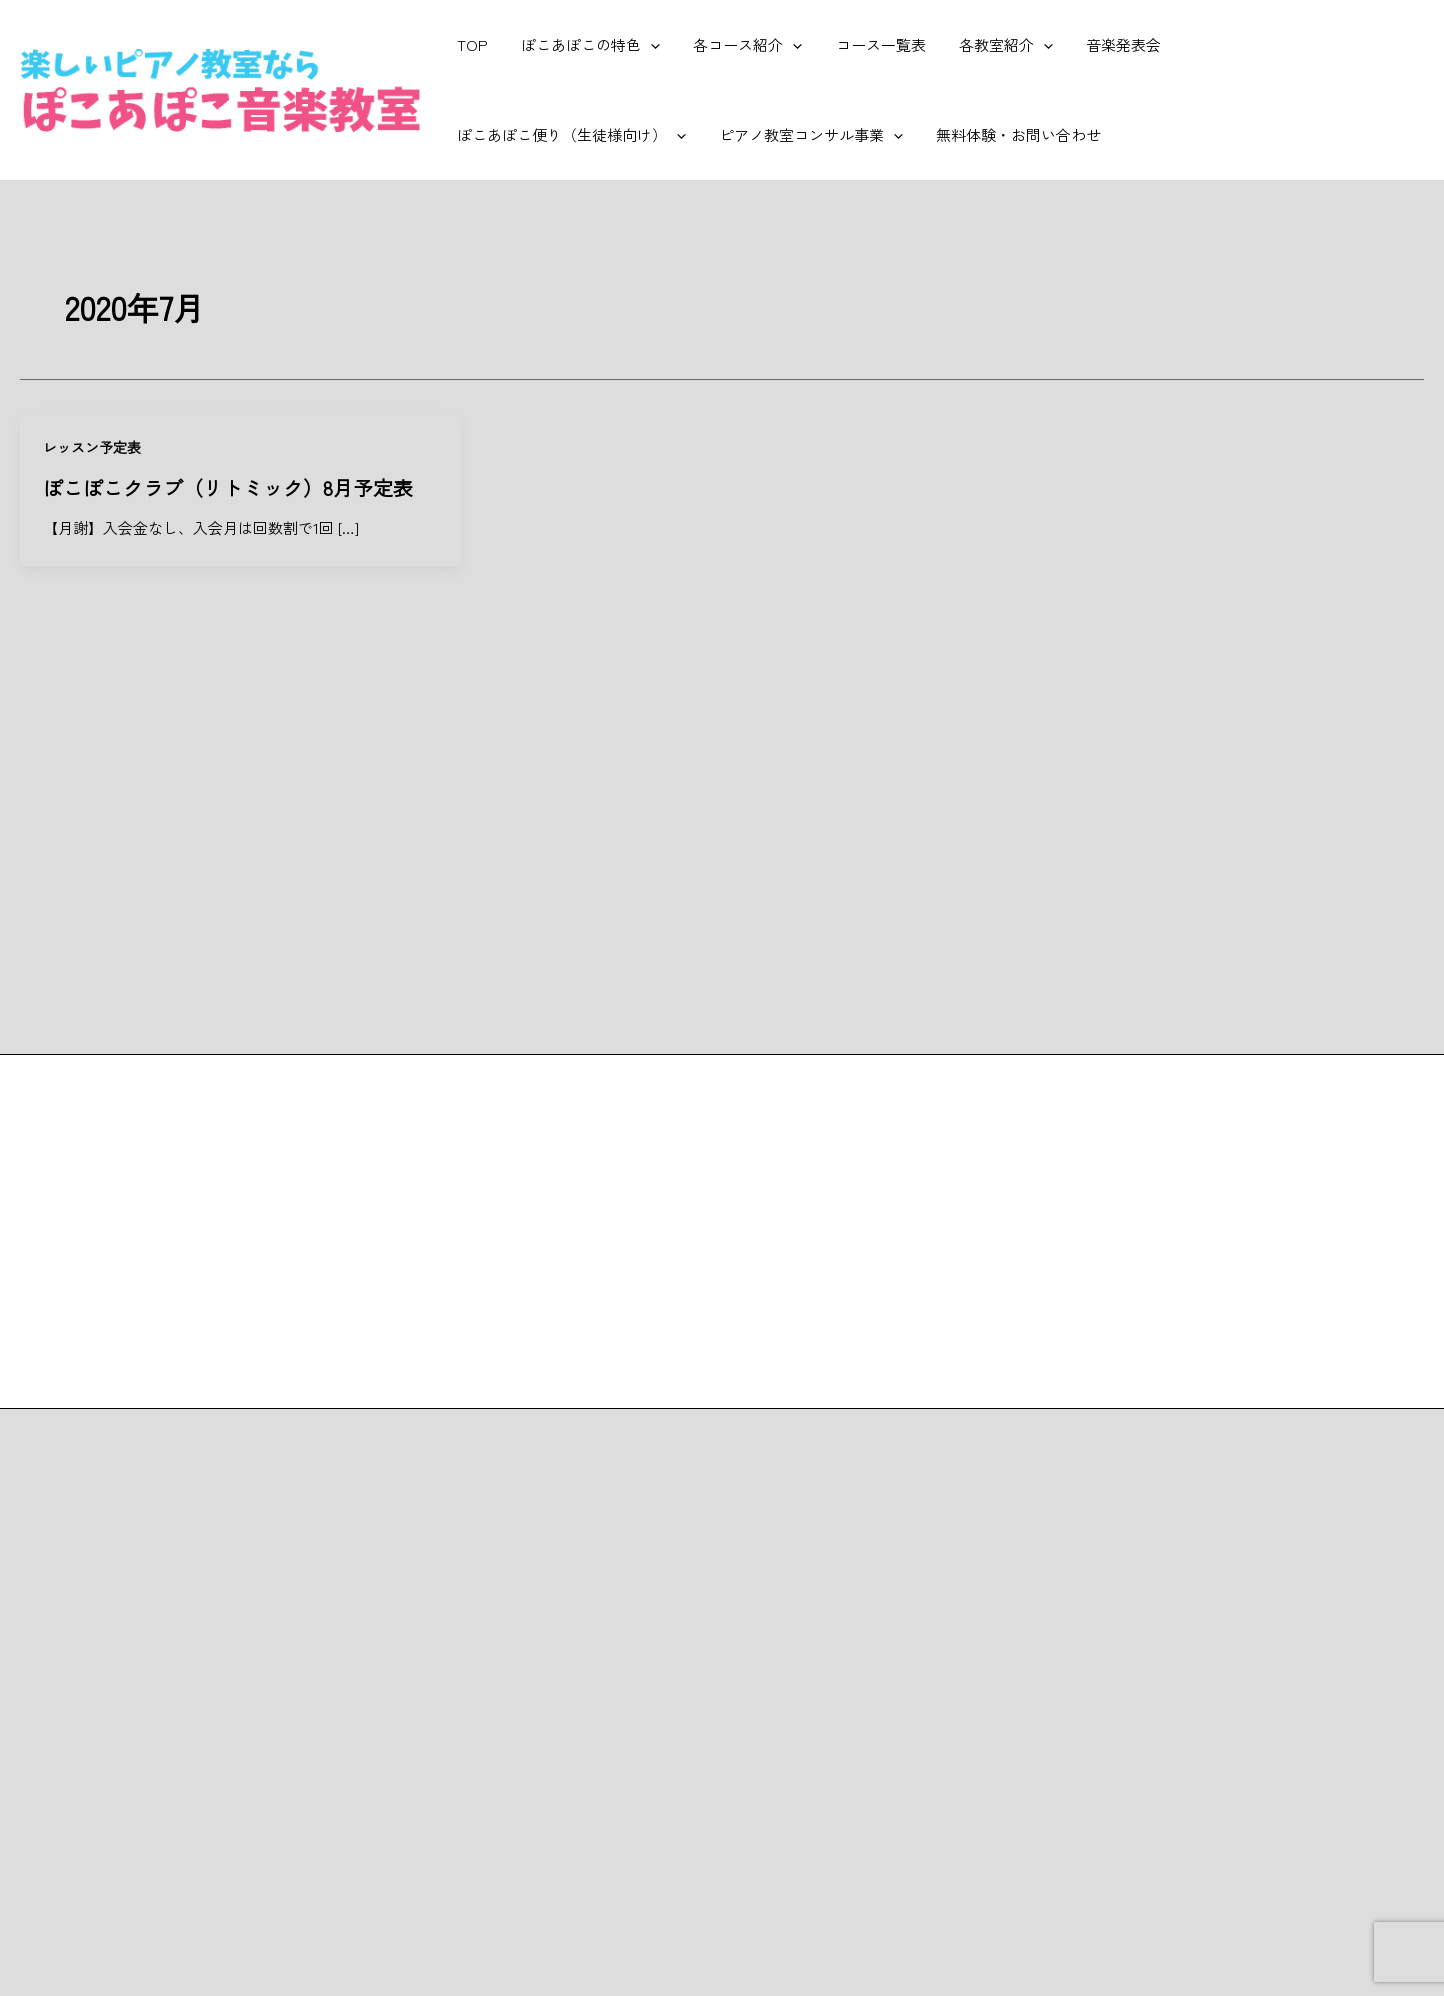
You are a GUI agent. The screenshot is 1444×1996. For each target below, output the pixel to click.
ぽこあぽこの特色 (585, 45)
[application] (645, 45)
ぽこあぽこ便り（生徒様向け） (1287, 45)
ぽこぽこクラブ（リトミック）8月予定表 (228, 486)
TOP (470, 44)
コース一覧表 (869, 44)
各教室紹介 (991, 45)
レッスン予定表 (92, 447)
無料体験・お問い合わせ (751, 134)
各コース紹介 (739, 45)
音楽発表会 (1105, 44)
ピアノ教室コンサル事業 (547, 135)
